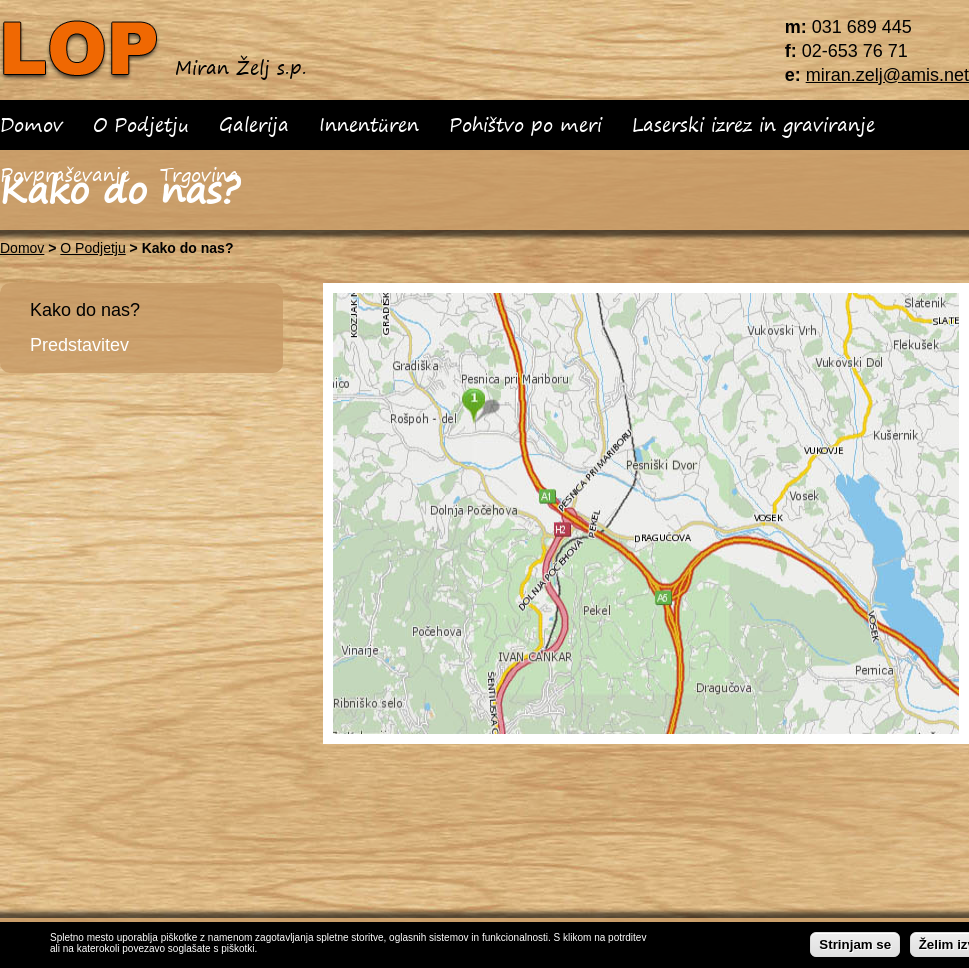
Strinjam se (855, 945)
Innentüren (369, 124)
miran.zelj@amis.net (887, 75)
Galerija (254, 124)
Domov (31, 124)
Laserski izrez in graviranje (753, 124)
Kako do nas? (85, 310)
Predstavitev (79, 345)
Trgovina (199, 174)
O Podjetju (141, 124)
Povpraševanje (65, 174)
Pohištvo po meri (525, 124)
